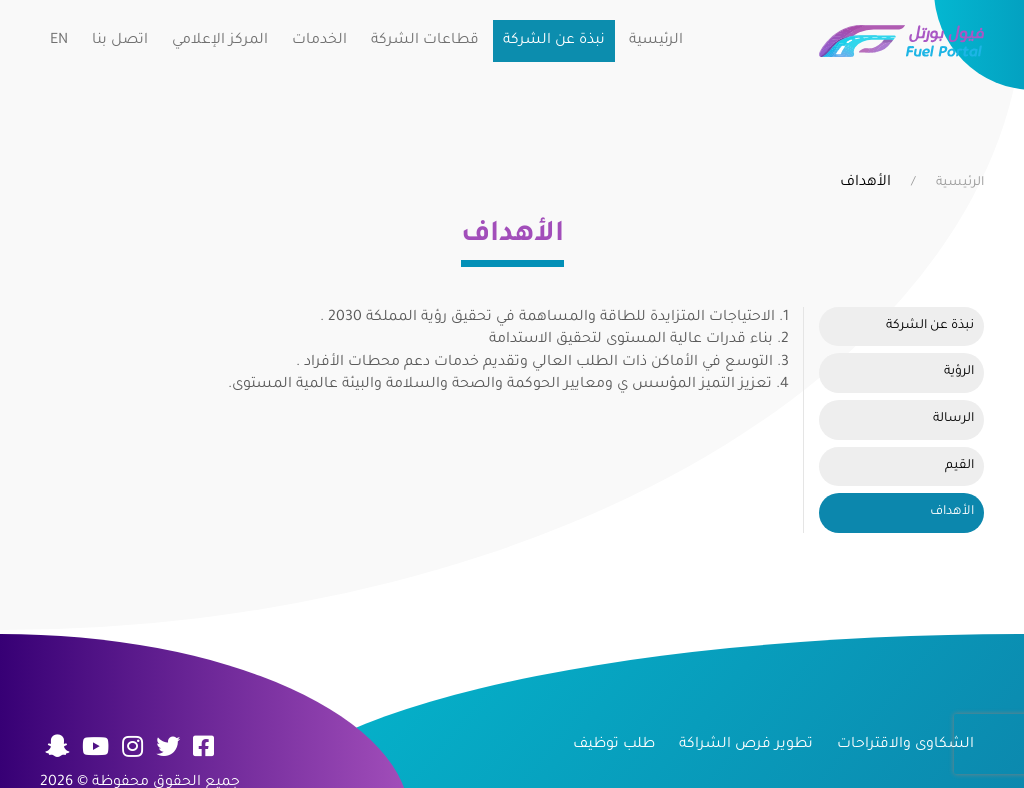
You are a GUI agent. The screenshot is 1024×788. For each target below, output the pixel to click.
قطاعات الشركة (425, 41)
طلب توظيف (614, 745)
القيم (959, 466)
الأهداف (952, 512)
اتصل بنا (120, 41)
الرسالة (953, 419)
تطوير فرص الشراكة (746, 745)
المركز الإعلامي (220, 41)
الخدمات (319, 41)
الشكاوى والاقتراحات (905, 745)
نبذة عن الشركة (554, 41)
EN (59, 41)
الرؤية (959, 372)
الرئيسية (656, 41)
